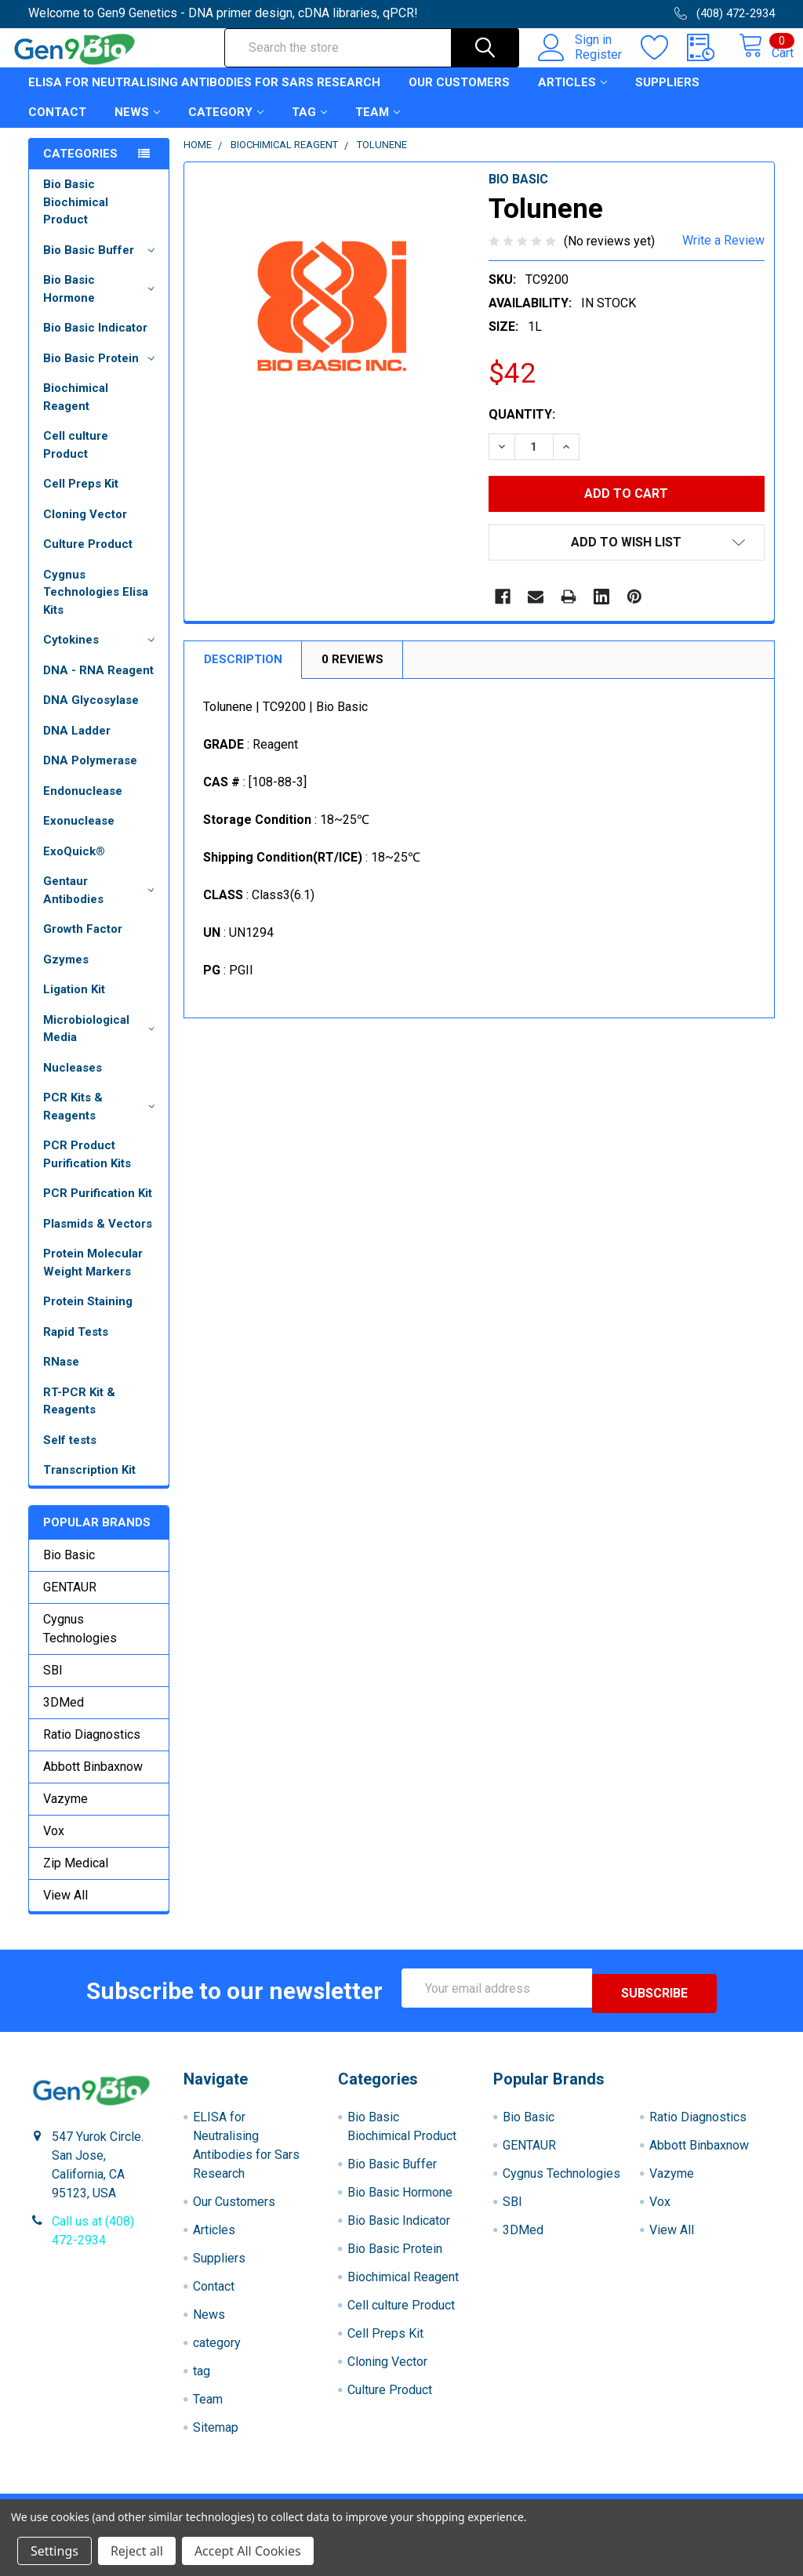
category (225, 126)
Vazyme (65, 1812)
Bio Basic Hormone (101, 303)
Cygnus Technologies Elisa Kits (95, 606)
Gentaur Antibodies (101, 904)
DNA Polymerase (90, 774)
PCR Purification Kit (97, 1207)
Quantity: (522, 428)
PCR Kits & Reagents (101, 1121)
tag (309, 126)
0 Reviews (352, 673)
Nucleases (72, 1082)
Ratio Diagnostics (91, 1748)
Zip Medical (75, 1877)
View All (65, 1909)
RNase (61, 1376)
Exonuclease (78, 835)
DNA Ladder (77, 745)
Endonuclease (82, 805)
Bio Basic (69, 1569)
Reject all (137, 2551)
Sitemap (215, 2436)
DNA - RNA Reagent (98, 684)
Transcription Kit (89, 1484)
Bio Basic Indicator (95, 342)
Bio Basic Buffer (101, 264)
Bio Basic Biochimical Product (75, 216)
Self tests (69, 1454)
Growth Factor (82, 943)
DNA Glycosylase (91, 714)
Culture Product (88, 558)
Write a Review (723, 254)
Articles (572, 96)
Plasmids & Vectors (97, 1238)
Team (377, 126)
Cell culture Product (75, 459)
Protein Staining (88, 1315)
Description (243, 673)
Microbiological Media (102, 1043)
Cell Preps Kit (80, 498)
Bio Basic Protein (101, 372)
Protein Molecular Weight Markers (93, 1277)
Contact (57, 126)
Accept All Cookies (247, 2551)
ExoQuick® (74, 865)
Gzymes (66, 974)
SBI (53, 1684)
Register (581, 63)
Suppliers (667, 96)
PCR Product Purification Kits (87, 1168)
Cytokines (101, 654)
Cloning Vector (85, 528)
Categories (80, 168)
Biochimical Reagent (75, 411)
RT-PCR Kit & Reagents (79, 1415)
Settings (54, 2551)
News (137, 126)
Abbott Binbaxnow (93, 1780)
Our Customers (459, 96)
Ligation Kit (74, 1003)
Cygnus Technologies (80, 1643)
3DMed (63, 1716)
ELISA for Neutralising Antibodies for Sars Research (204, 96)
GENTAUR (69, 1601)
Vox (53, 1845)
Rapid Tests (75, 1346)
